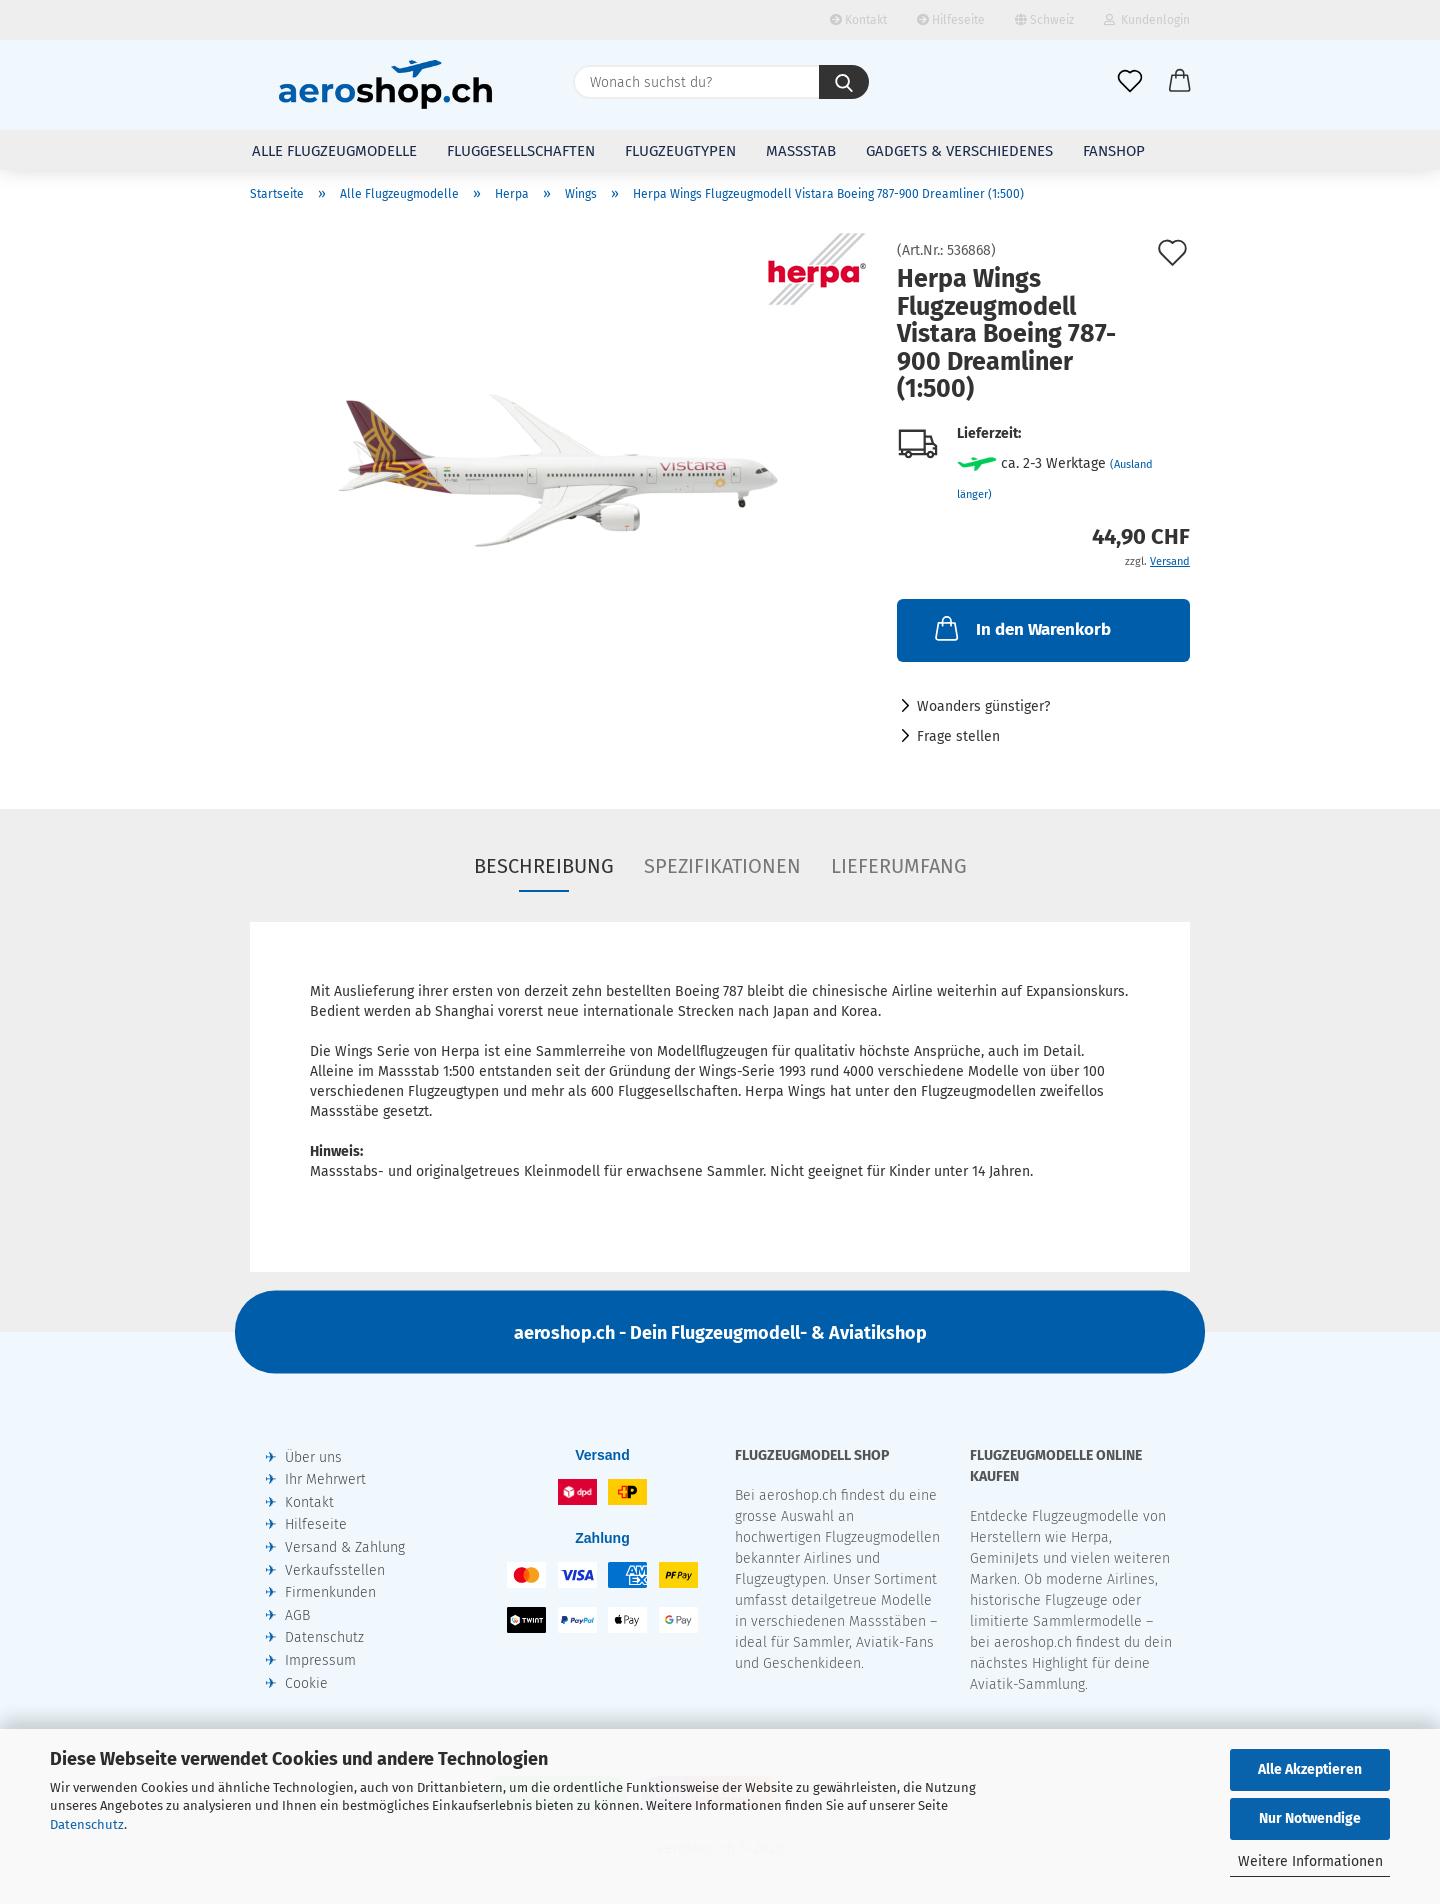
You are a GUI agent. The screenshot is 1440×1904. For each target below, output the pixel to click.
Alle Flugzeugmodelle (334, 151)
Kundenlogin (1147, 20)
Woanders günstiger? (983, 706)
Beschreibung (544, 866)
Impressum (320, 1660)
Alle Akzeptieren (1310, 1769)
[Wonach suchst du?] (844, 82)
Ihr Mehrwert (325, 1479)
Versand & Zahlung (345, 1547)
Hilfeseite (951, 20)
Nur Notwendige (1310, 1818)
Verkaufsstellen (335, 1570)
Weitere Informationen (1310, 1861)
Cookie (306, 1683)
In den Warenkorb (1021, 628)
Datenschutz (87, 1824)
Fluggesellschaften (521, 151)
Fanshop (1114, 151)
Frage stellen (958, 736)
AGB (297, 1615)
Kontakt (858, 20)
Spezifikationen (722, 866)
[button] (1180, 82)
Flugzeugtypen (680, 151)
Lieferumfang (899, 866)
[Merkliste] (1130, 82)
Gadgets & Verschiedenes (959, 151)
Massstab (801, 151)
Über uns (313, 1457)
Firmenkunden (330, 1592)
